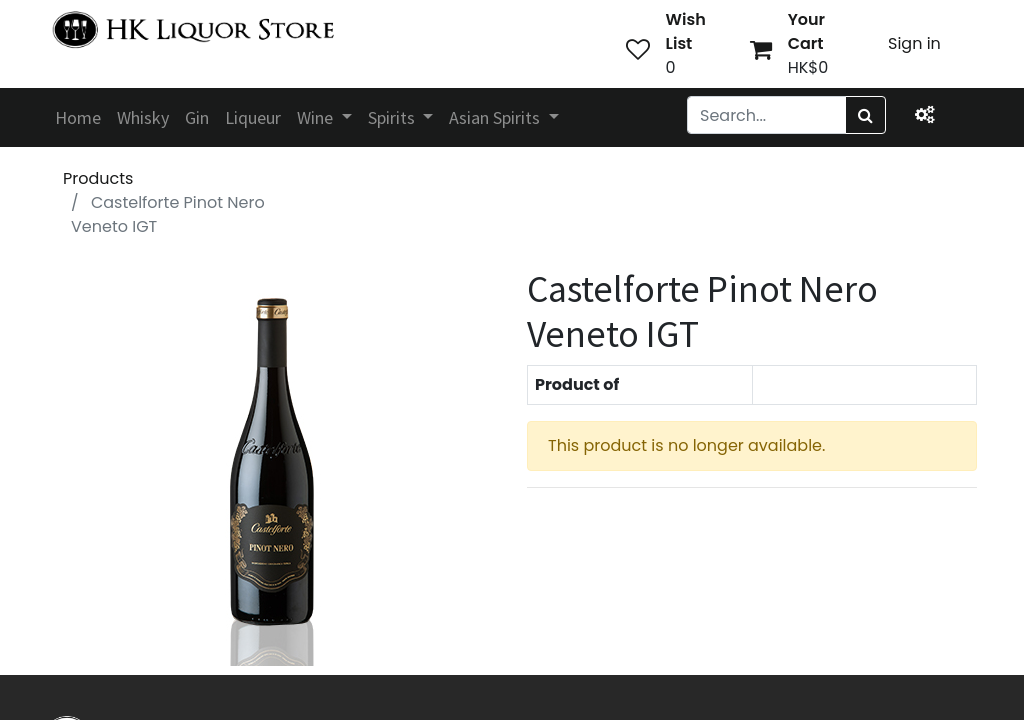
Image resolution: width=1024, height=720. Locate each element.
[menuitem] (78, 117)
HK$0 (808, 67)
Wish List (686, 31)
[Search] (865, 115)
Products (98, 178)
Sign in (914, 43)
